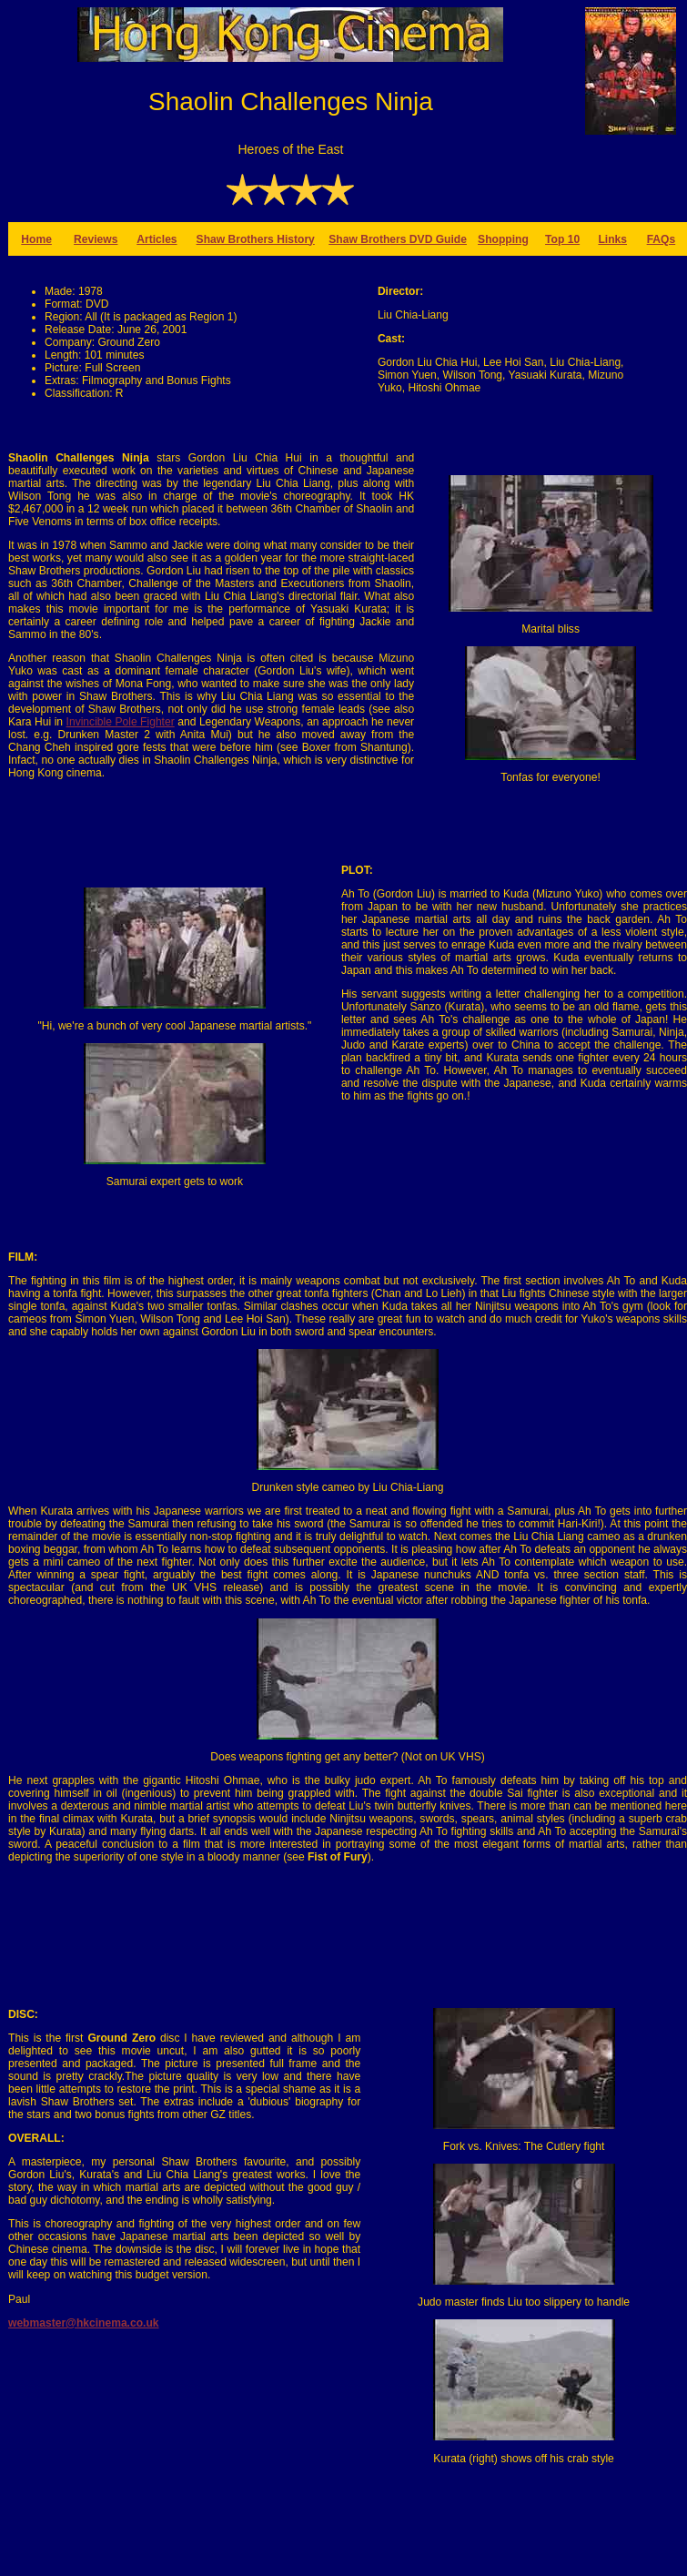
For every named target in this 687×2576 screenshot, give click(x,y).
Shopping (503, 239)
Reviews (95, 239)
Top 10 (562, 239)
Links (612, 239)
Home (36, 239)
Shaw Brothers (368, 239)
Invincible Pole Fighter (120, 721)
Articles (156, 239)
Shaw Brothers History (256, 239)
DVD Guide (438, 239)
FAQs (661, 239)
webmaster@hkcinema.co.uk (83, 2323)
